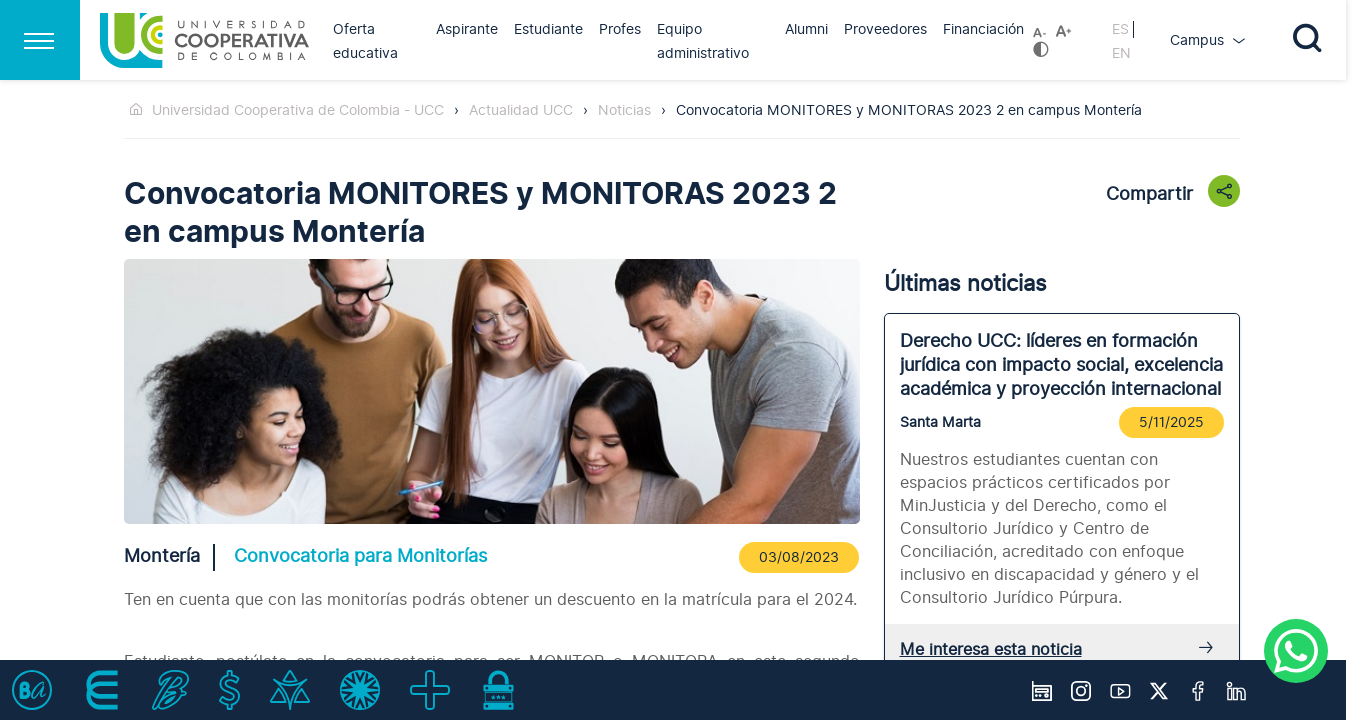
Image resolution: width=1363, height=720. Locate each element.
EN (1121, 53)
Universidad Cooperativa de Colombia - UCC (298, 110)
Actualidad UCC (521, 110)
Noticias (624, 110)
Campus (1199, 40)
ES (1120, 29)
